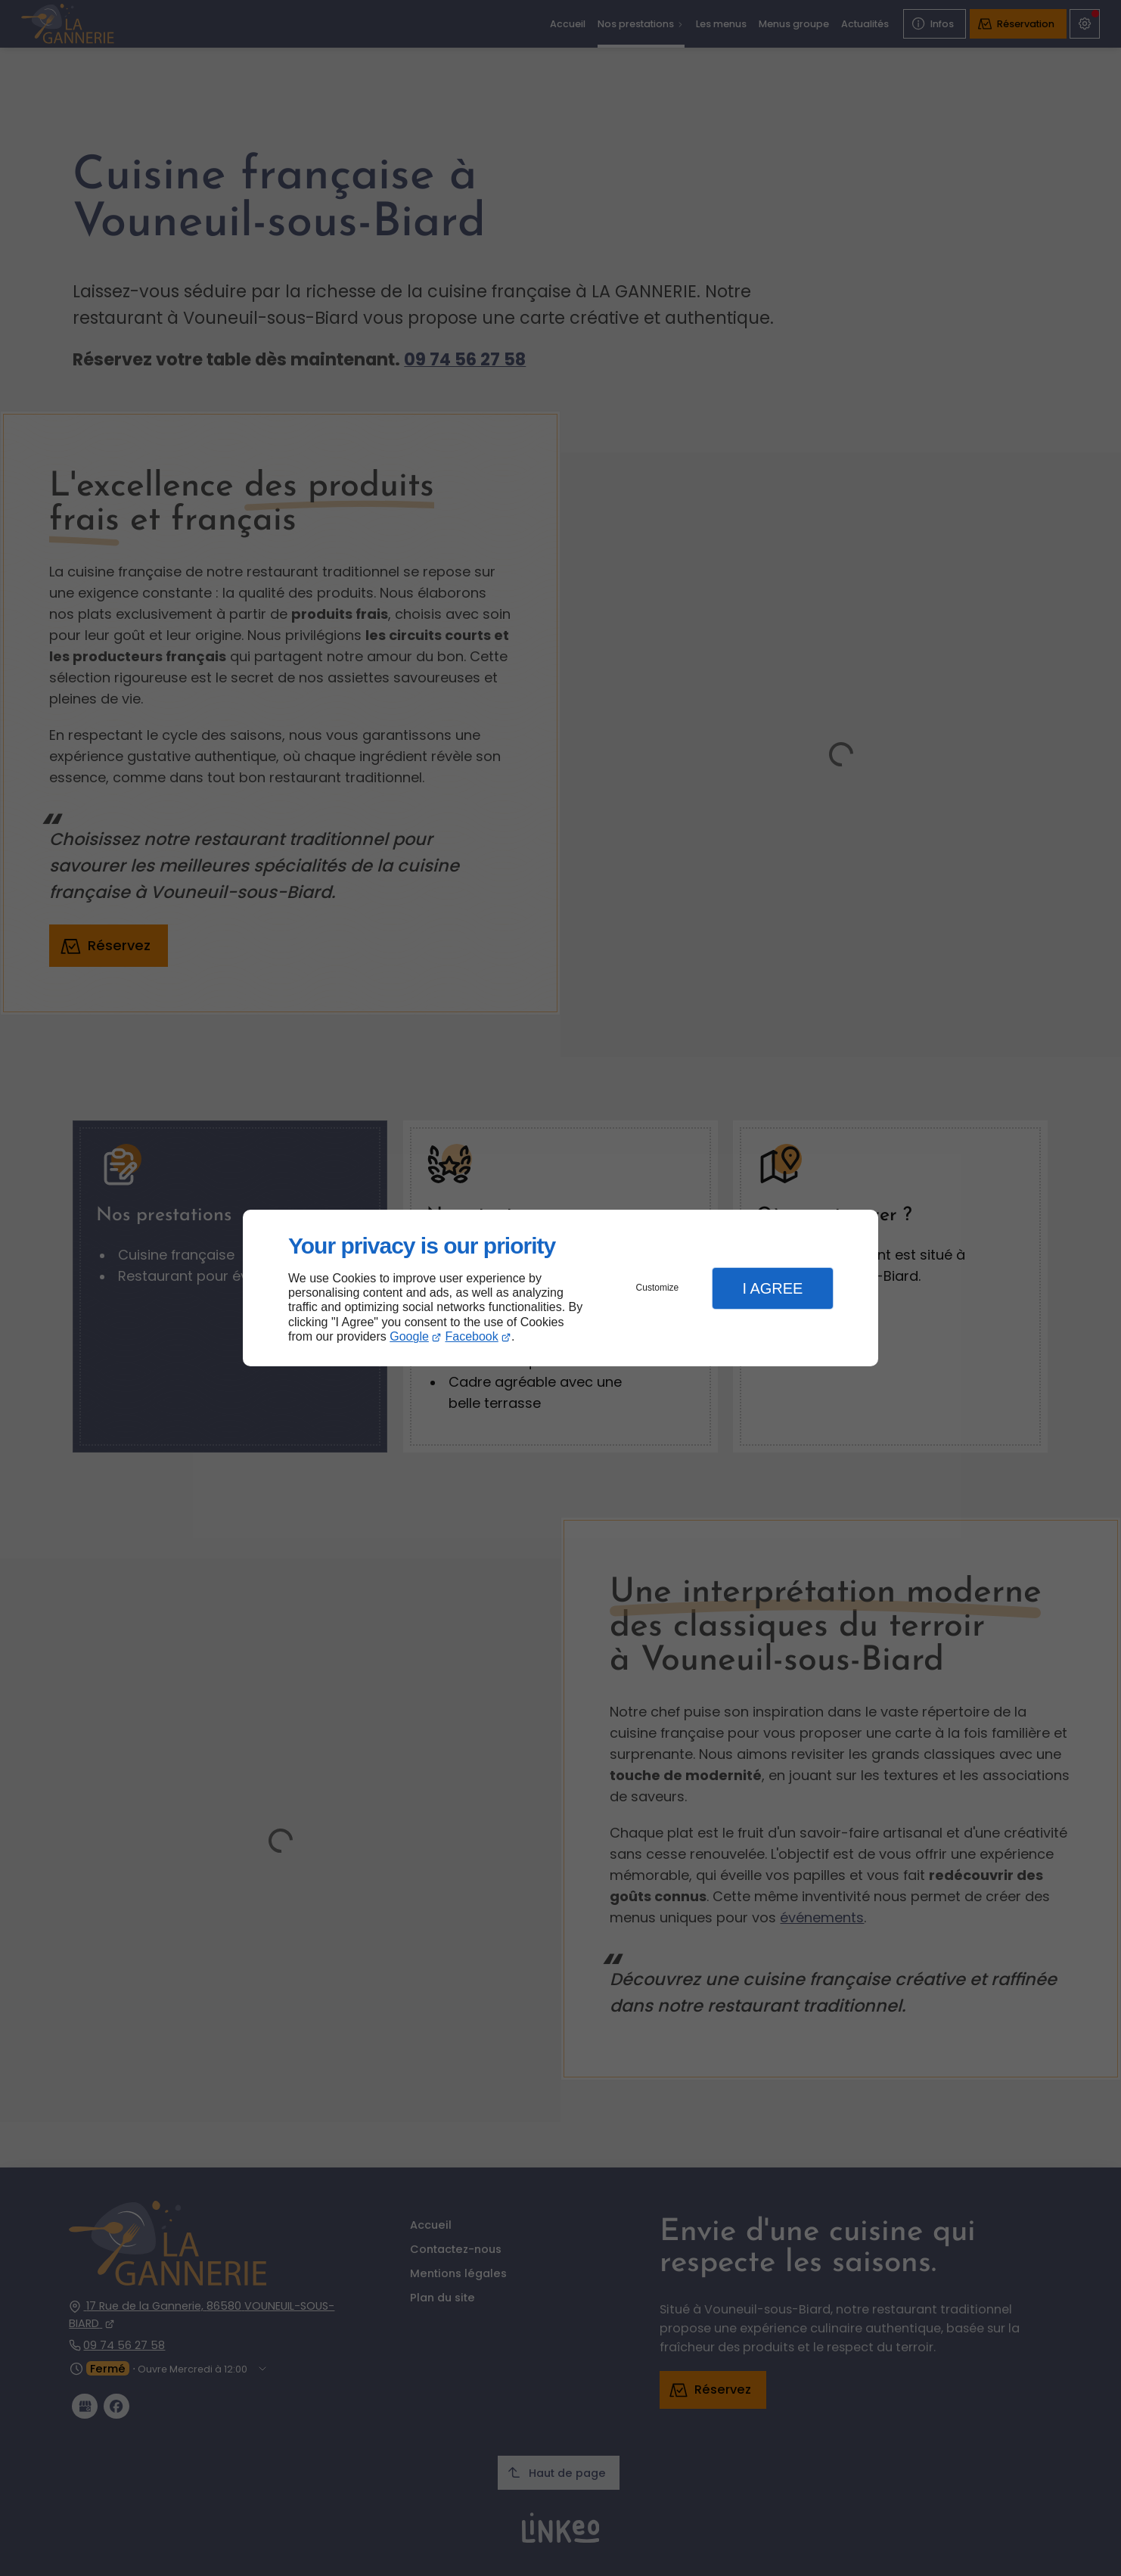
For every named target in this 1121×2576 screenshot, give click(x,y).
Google (409, 1336)
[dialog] (560, 1288)
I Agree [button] (772, 1288)
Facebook (472, 1336)
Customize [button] (657, 1287)
